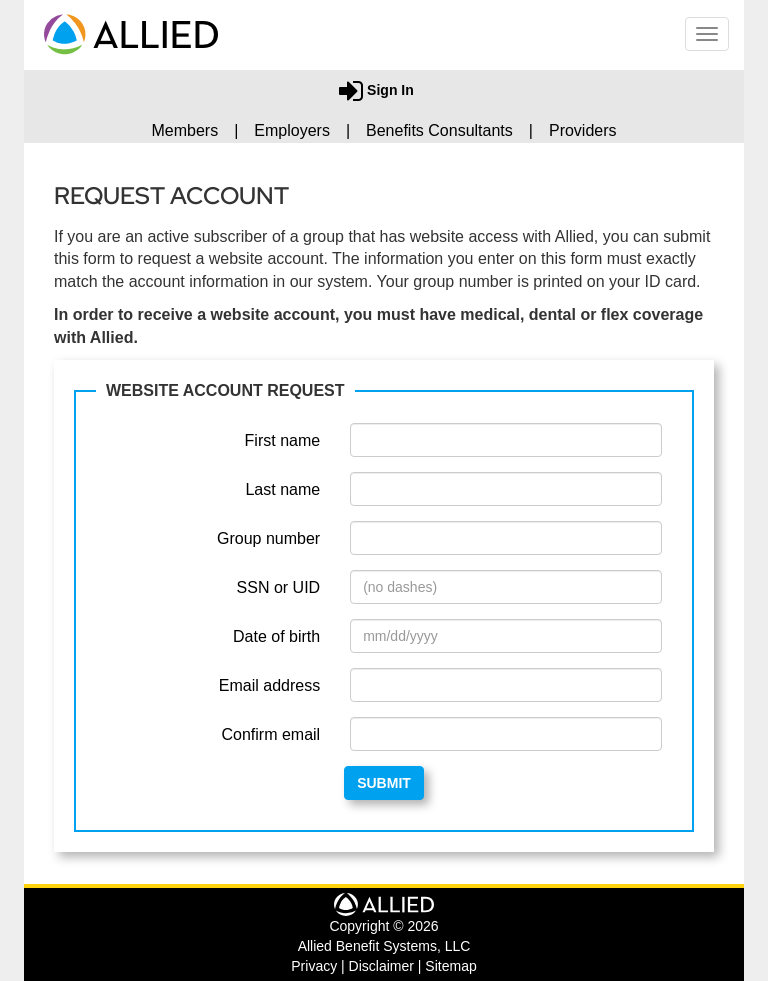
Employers (292, 130)
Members (184, 130)
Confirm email (270, 734)
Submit (384, 783)
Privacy (314, 966)
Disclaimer (381, 966)
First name (283, 440)
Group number (268, 538)
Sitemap (450, 966)
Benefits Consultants (439, 130)
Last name (282, 489)
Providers (583, 130)
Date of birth (276, 636)
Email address (269, 685)
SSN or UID (279, 587)
